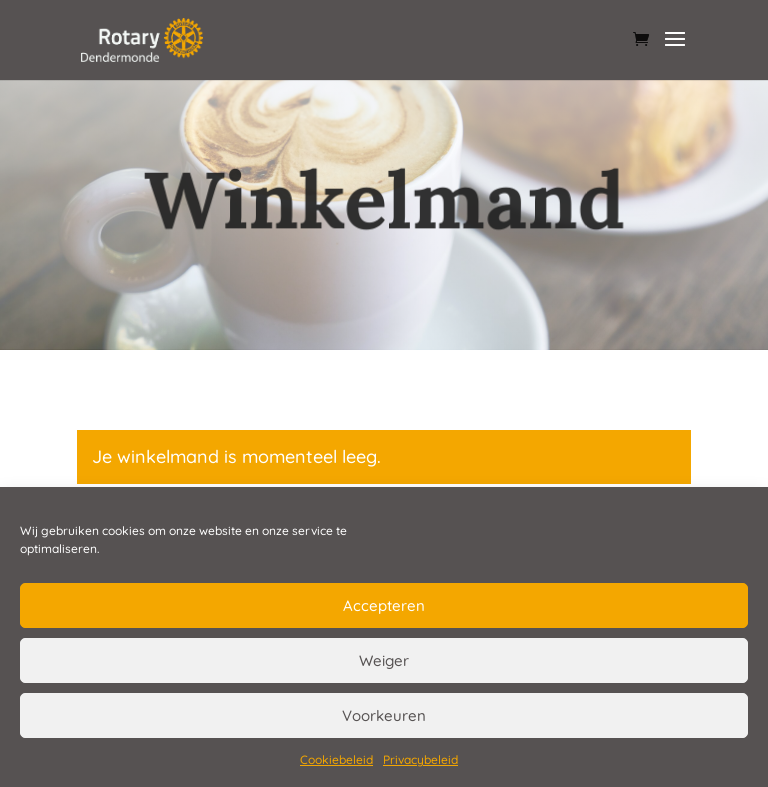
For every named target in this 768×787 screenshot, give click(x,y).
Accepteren (384, 605)
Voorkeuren (384, 715)
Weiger (384, 660)
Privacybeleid (420, 759)
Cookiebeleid (336, 759)
